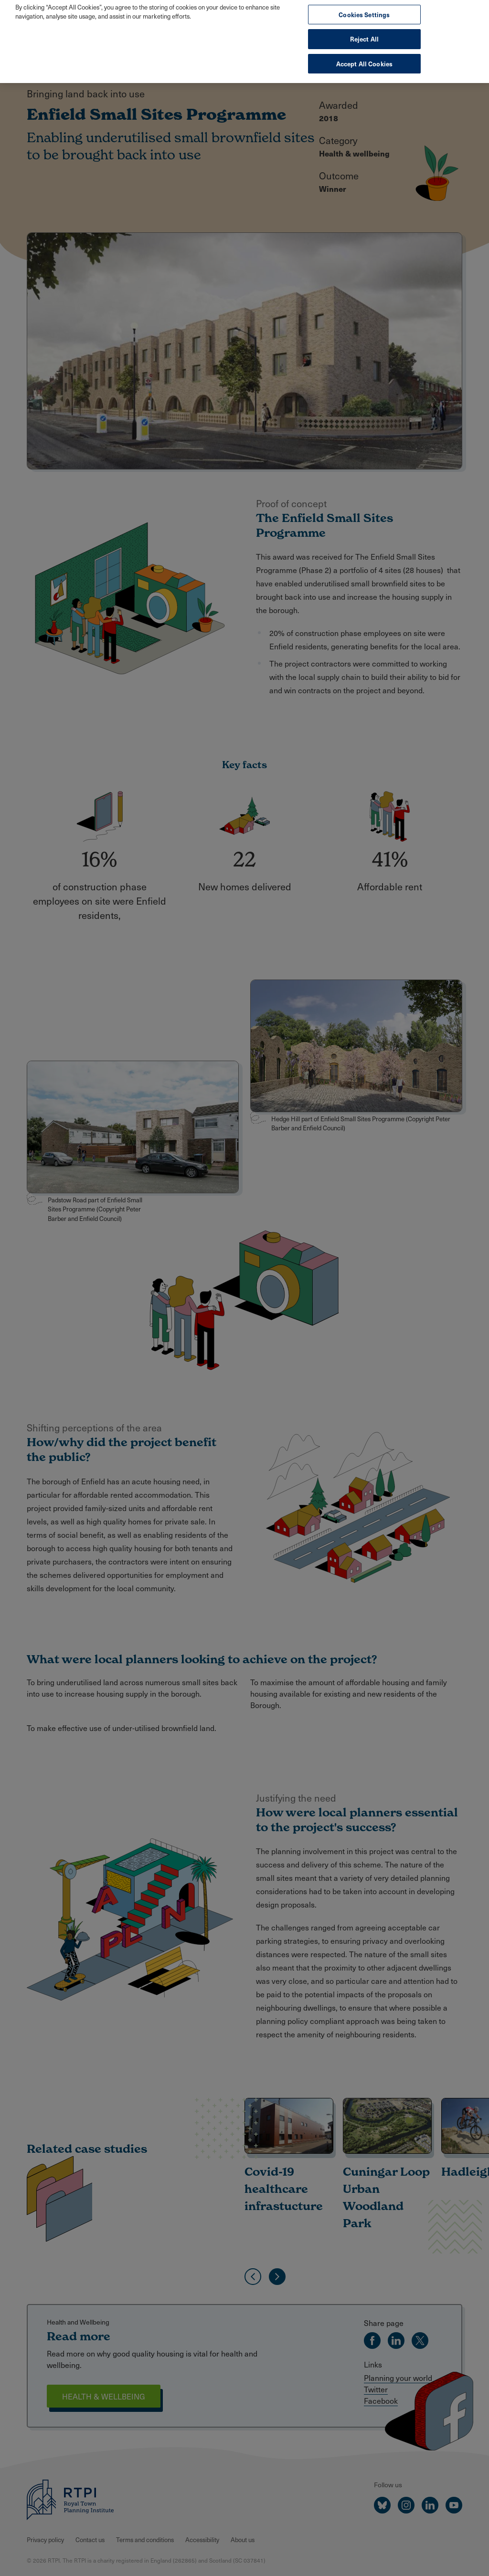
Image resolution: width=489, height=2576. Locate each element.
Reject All (364, 28)
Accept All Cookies (364, 53)
